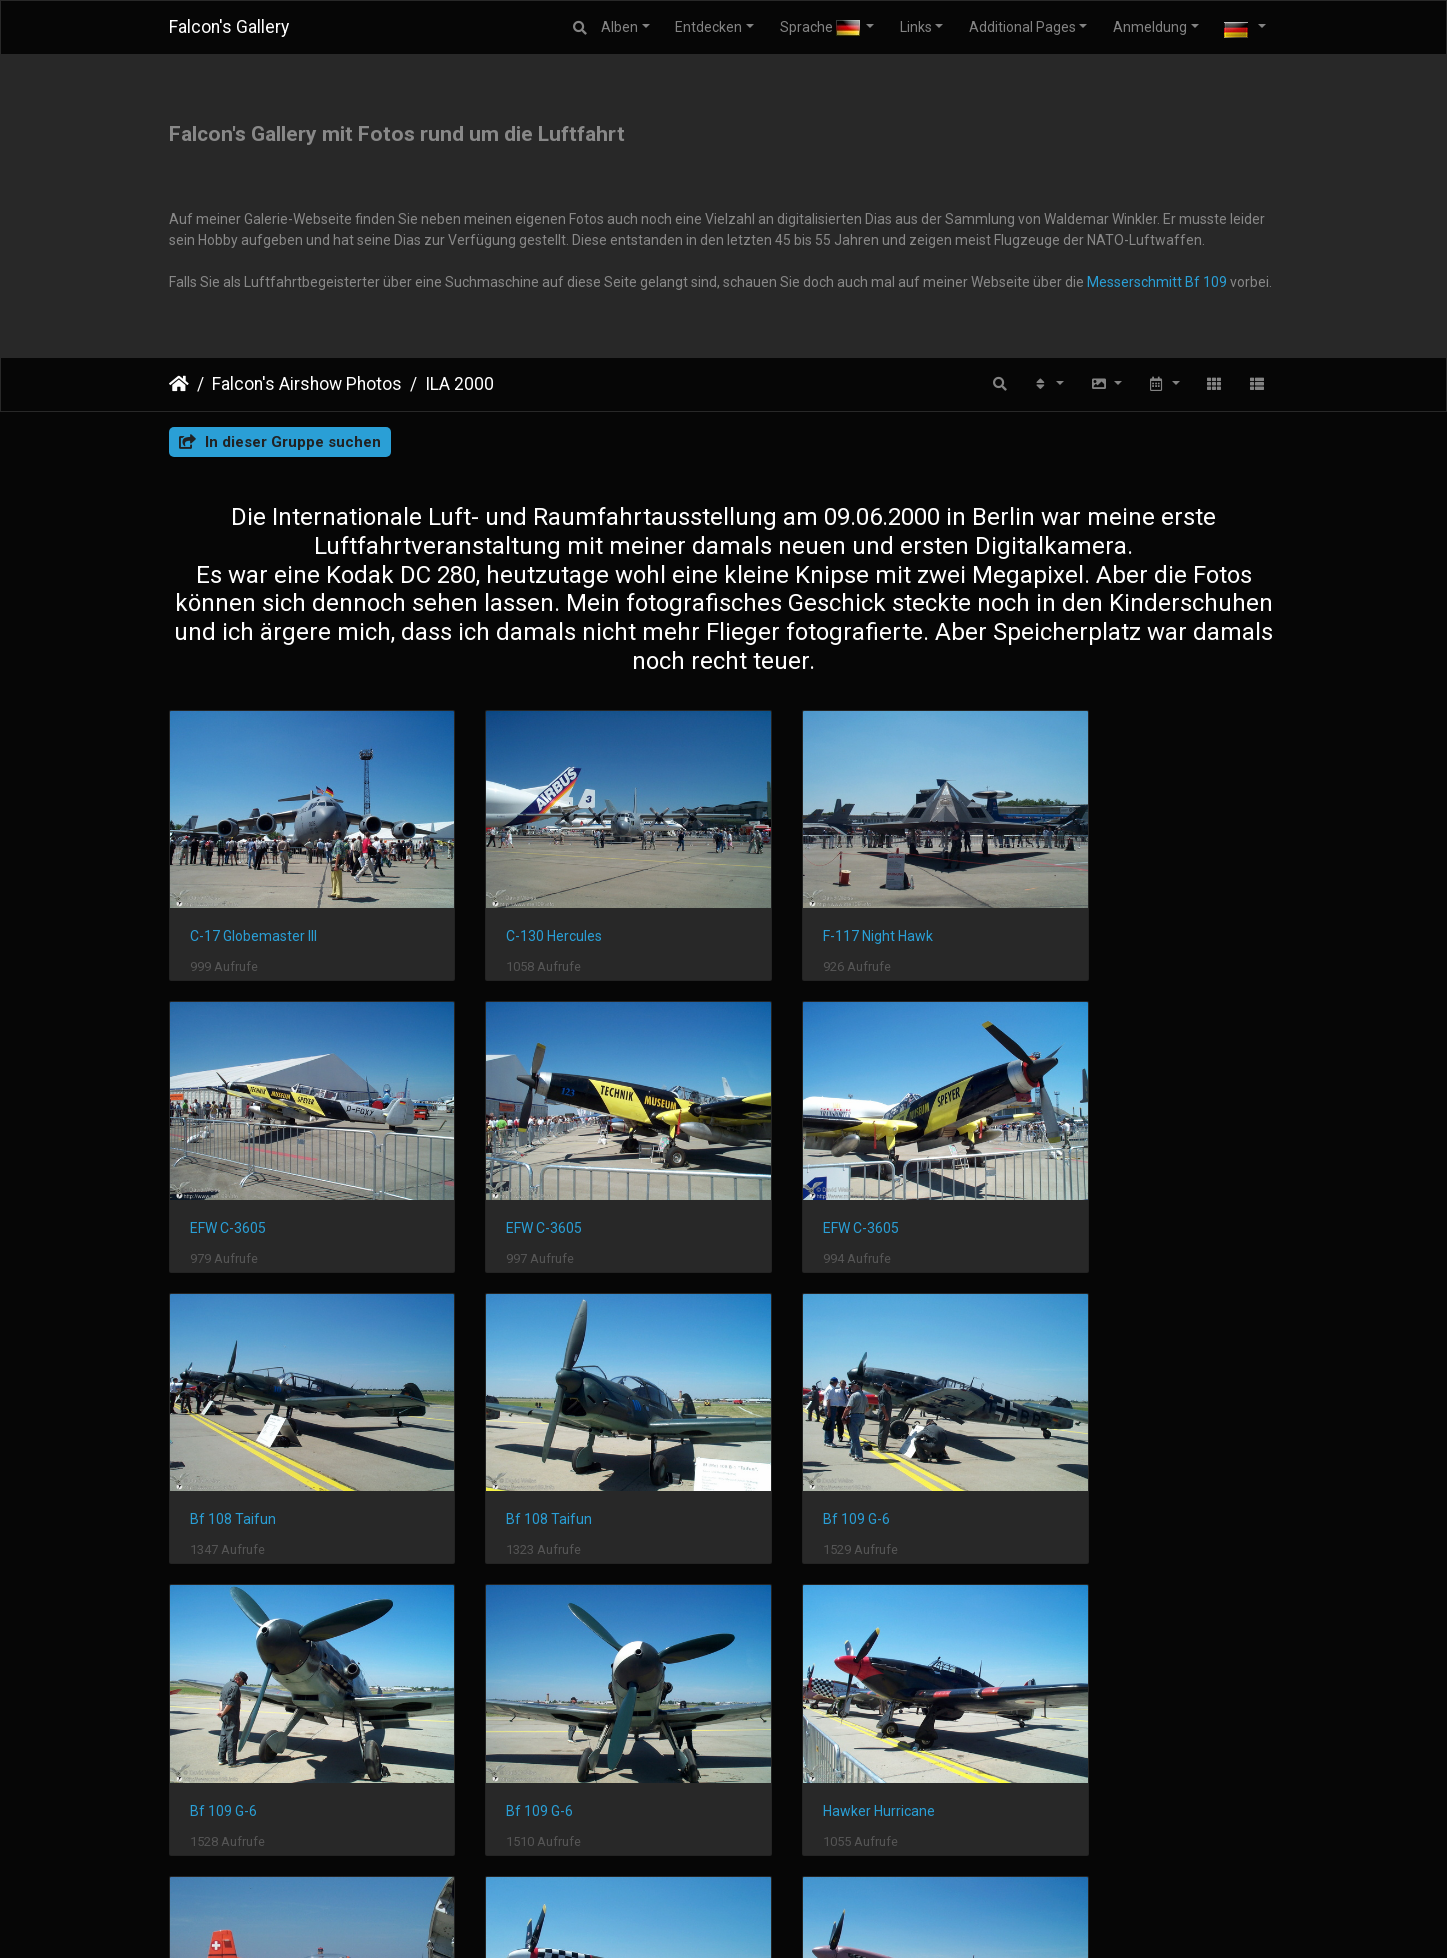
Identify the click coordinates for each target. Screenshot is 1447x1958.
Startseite (179, 384)
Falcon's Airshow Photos (307, 384)
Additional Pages (1022, 27)
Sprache (821, 27)
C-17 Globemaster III (253, 914)
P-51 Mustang (519, 1723)
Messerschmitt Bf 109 (1157, 282)
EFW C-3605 (1083, 914)
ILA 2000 (459, 384)
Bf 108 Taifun (803, 1184)
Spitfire (783, 1723)
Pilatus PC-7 (228, 1723)
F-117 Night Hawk (815, 914)
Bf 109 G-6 (223, 1453)
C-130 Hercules (523, 914)
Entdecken (708, 27)
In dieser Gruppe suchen (280, 442)
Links (916, 27)
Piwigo (587, 1917)
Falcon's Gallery (229, 27)
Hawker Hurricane (1101, 1453)
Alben (619, 27)
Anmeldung (1150, 27)
